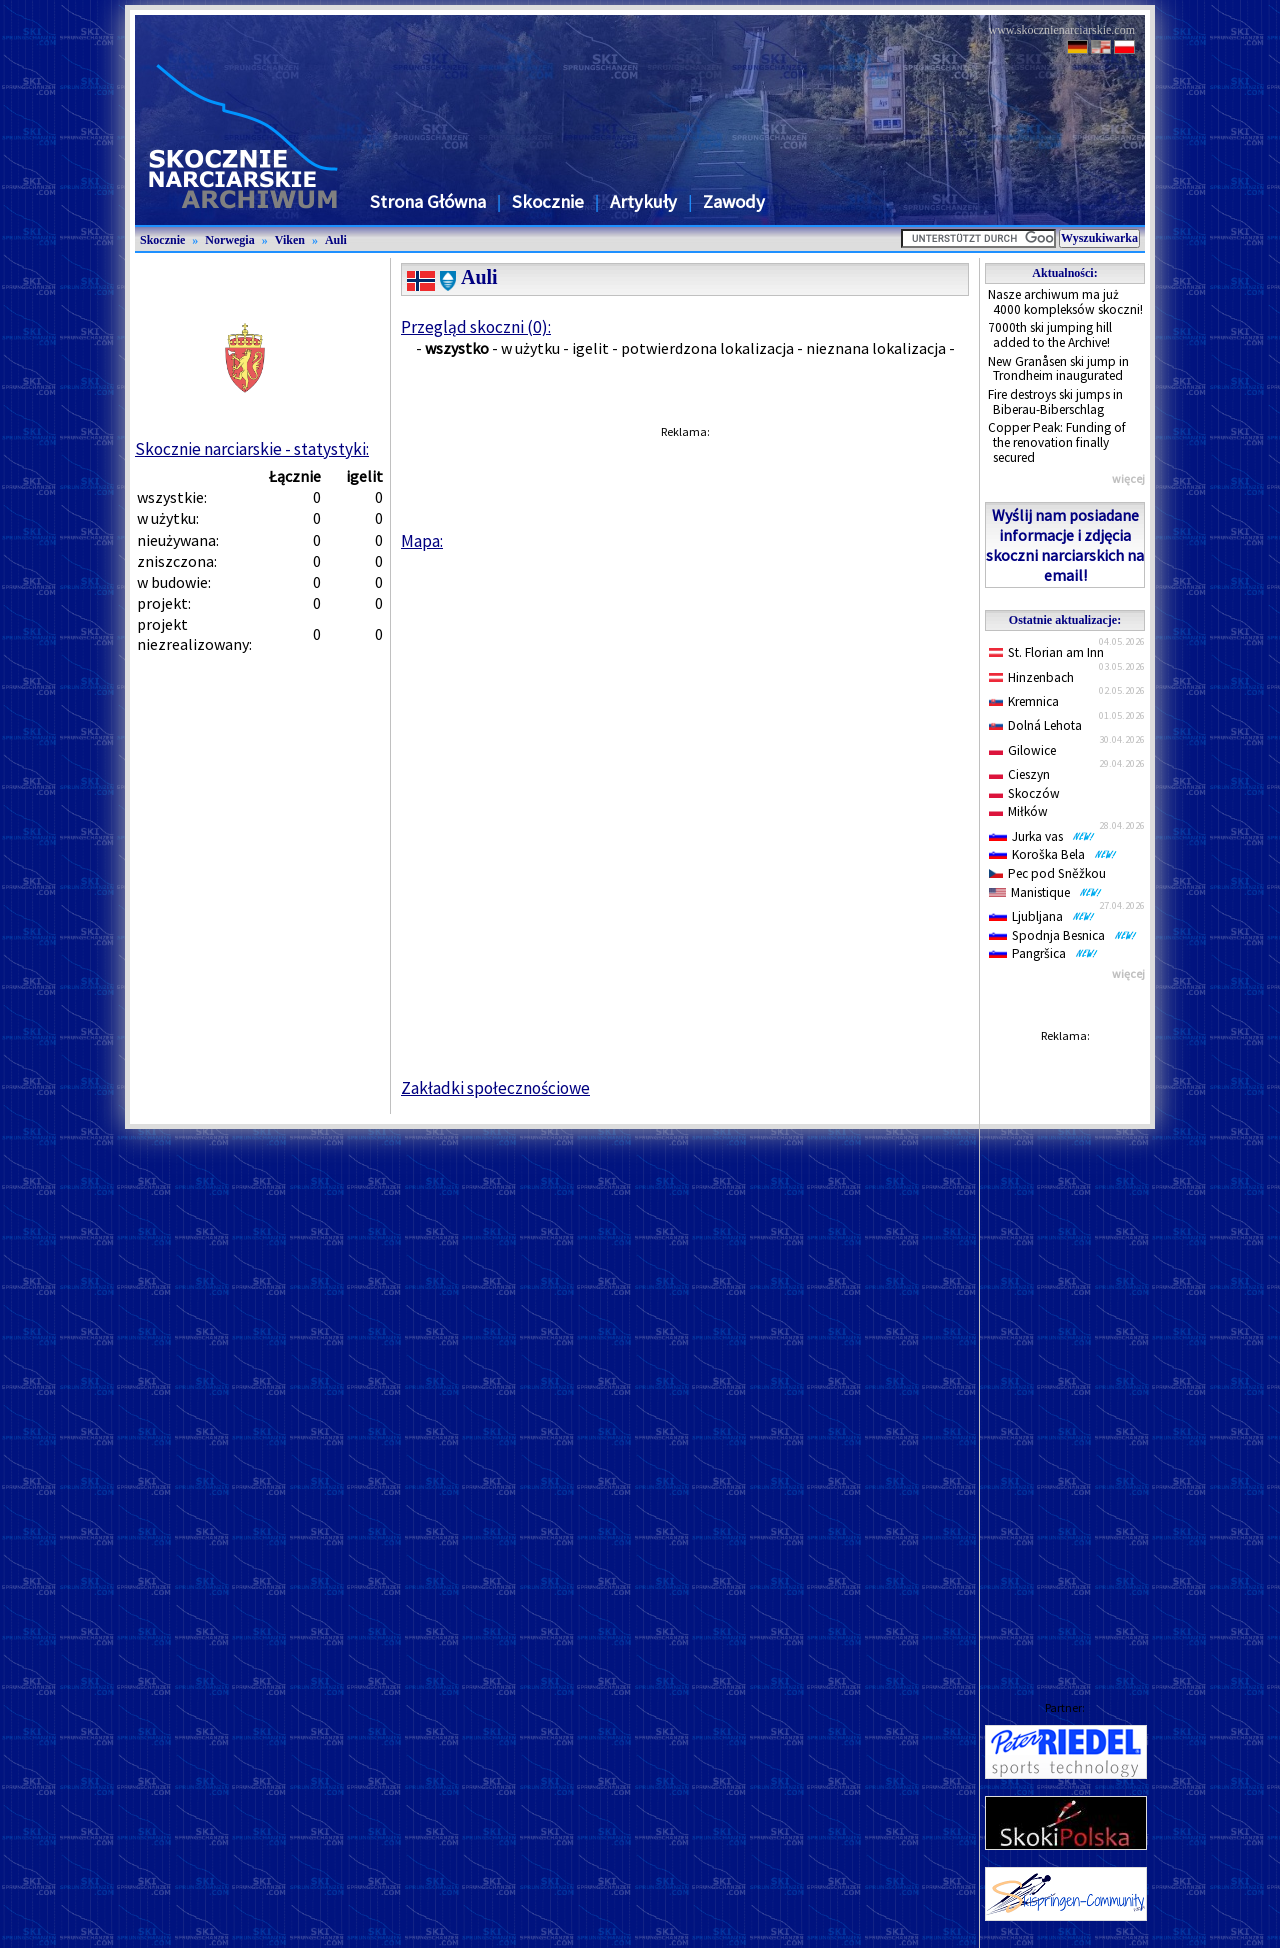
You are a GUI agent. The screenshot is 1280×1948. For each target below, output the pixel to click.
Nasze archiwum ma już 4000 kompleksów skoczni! (1065, 302)
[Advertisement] (1065, 1352)
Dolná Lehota (1035, 725)
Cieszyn (1019, 774)
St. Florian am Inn (1046, 652)
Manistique (1045, 892)
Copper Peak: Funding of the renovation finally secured (1057, 442)
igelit (590, 348)
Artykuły (643, 201)
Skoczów (1024, 793)
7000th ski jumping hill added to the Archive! (1050, 335)
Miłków (1018, 811)
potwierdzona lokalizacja (707, 348)
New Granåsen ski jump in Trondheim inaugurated (1058, 369)
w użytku (530, 348)
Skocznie (548, 201)
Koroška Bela (1053, 854)
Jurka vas (1042, 836)
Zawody (734, 201)
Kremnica (1024, 701)
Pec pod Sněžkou (1047, 873)
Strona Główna (428, 201)
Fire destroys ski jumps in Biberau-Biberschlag (1055, 402)
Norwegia (229, 240)
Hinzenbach (1031, 677)
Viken (290, 240)
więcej (1128, 478)
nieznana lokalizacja (876, 348)
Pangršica (1043, 953)
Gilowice (1022, 750)
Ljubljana (1042, 916)
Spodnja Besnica (1063, 935)
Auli (336, 240)
